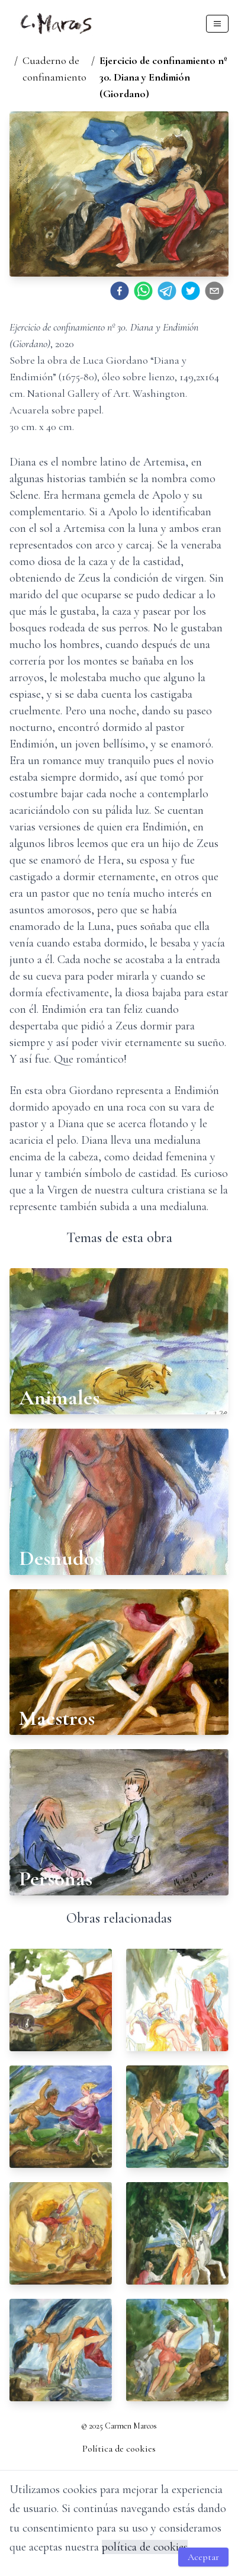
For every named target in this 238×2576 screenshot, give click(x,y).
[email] (214, 290)
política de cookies (145, 2547)
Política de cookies (119, 2449)
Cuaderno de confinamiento (54, 69)
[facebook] (119, 290)
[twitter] (190, 290)
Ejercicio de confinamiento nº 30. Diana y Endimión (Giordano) (163, 77)
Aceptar (203, 2557)
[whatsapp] (143, 290)
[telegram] (166, 290)
